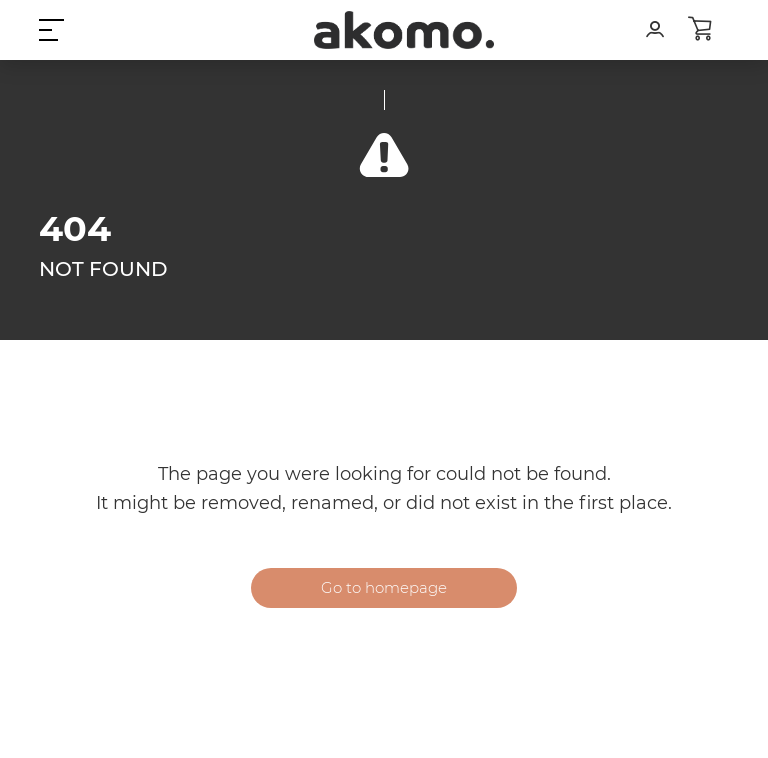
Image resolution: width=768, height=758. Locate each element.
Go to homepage (384, 587)
